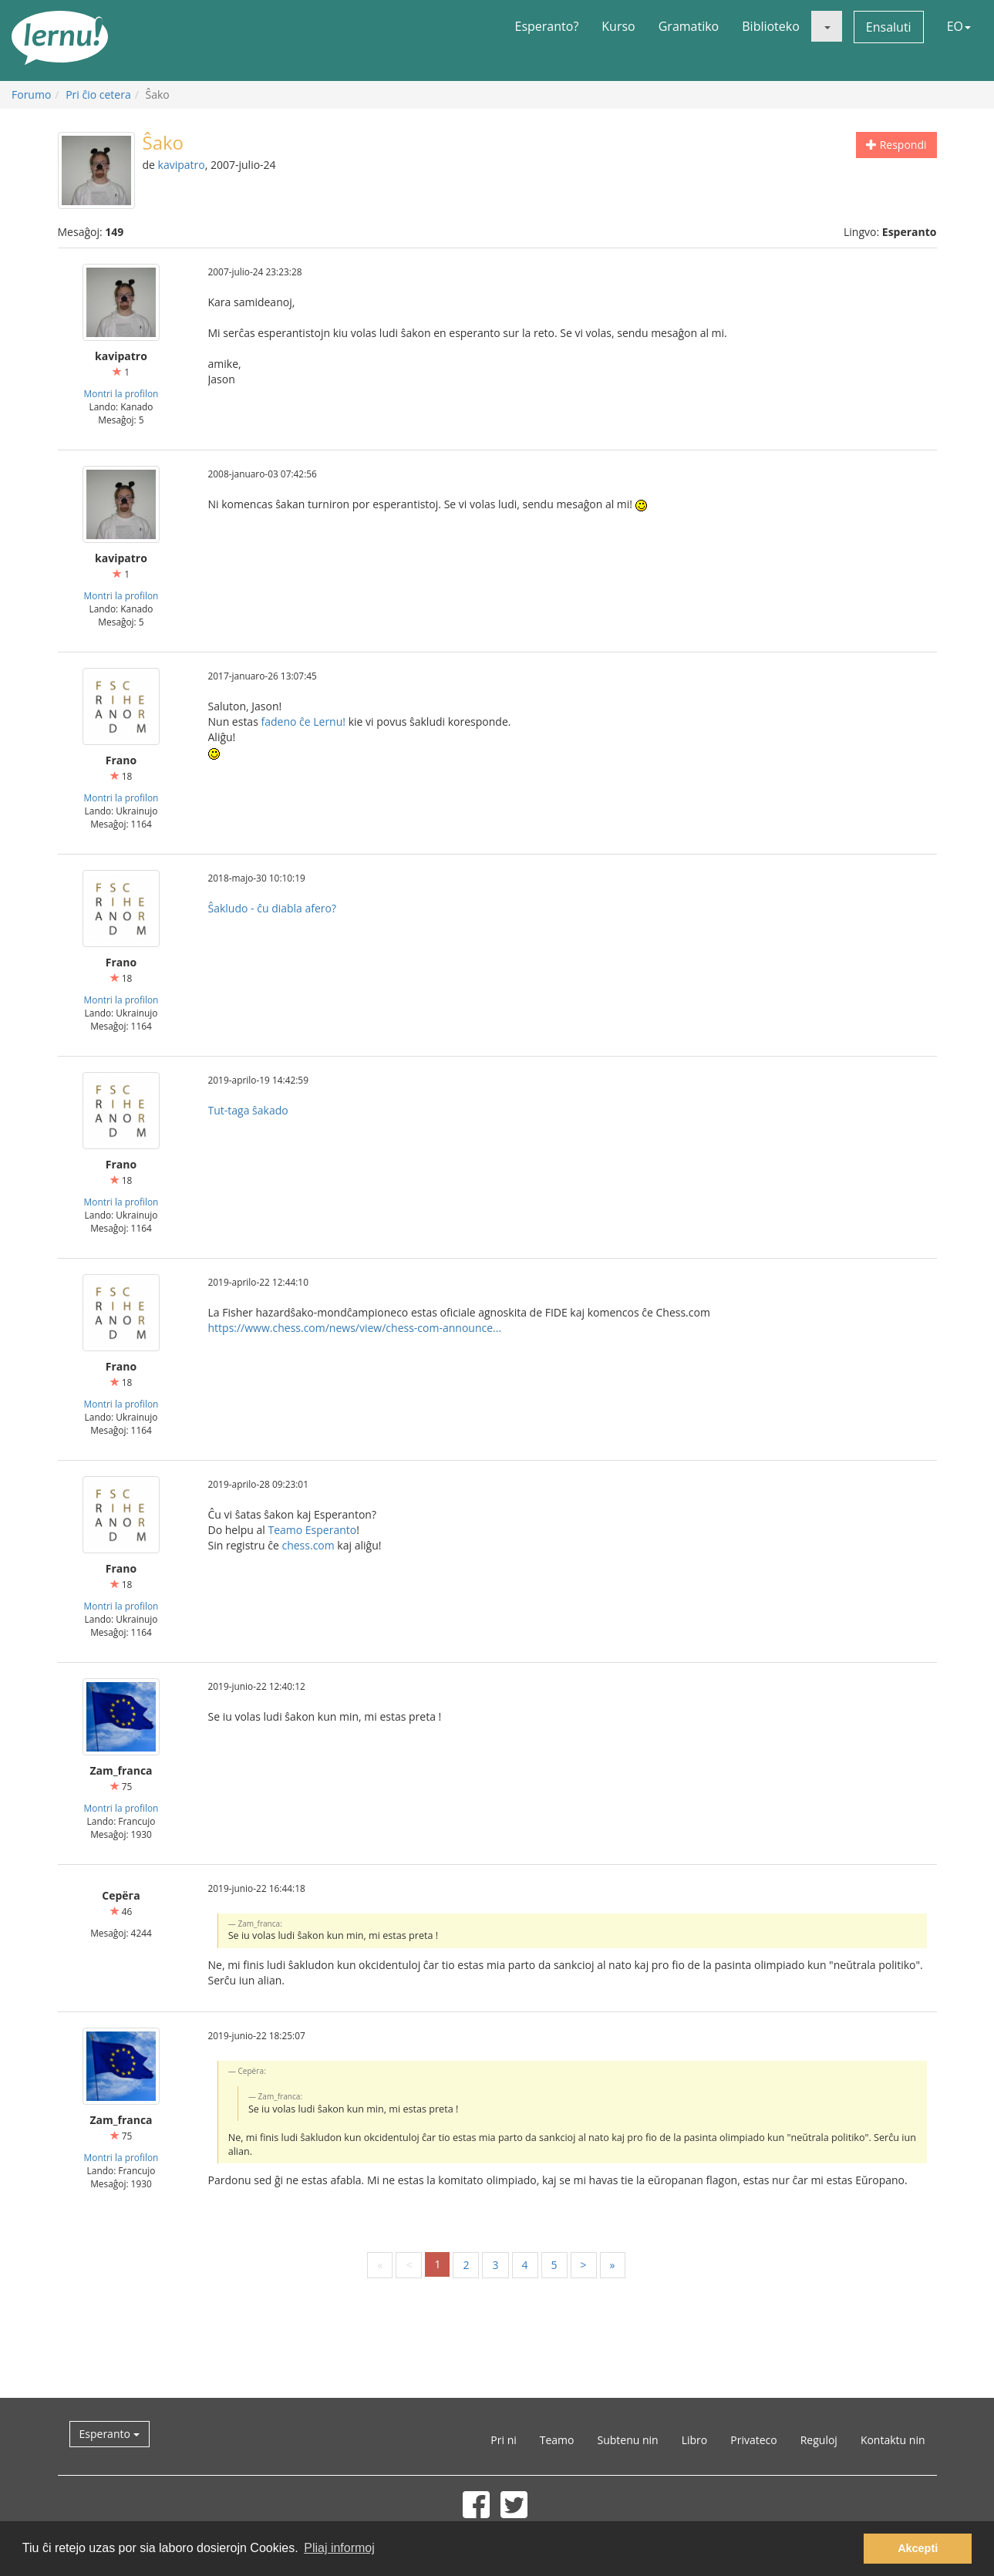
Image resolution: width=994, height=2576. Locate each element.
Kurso (618, 26)
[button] (826, 26)
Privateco (753, 2440)
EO (959, 26)
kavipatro (181, 164)
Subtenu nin (627, 2440)
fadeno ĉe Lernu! (303, 721)
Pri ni (503, 2440)
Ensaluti (888, 27)
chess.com (307, 1545)
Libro (695, 2440)
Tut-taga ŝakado (248, 1110)
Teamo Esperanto (312, 1529)
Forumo (31, 94)
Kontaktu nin (893, 2440)
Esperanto (109, 2433)
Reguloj (818, 2440)
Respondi (896, 144)
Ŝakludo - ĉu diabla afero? (272, 908)
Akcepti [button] (918, 2548)
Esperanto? (547, 26)
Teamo (557, 2440)
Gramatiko (689, 26)
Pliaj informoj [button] (339, 2547)
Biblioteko (771, 26)
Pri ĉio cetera (98, 94)
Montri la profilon (121, 393)
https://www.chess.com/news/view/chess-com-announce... (355, 1327)
